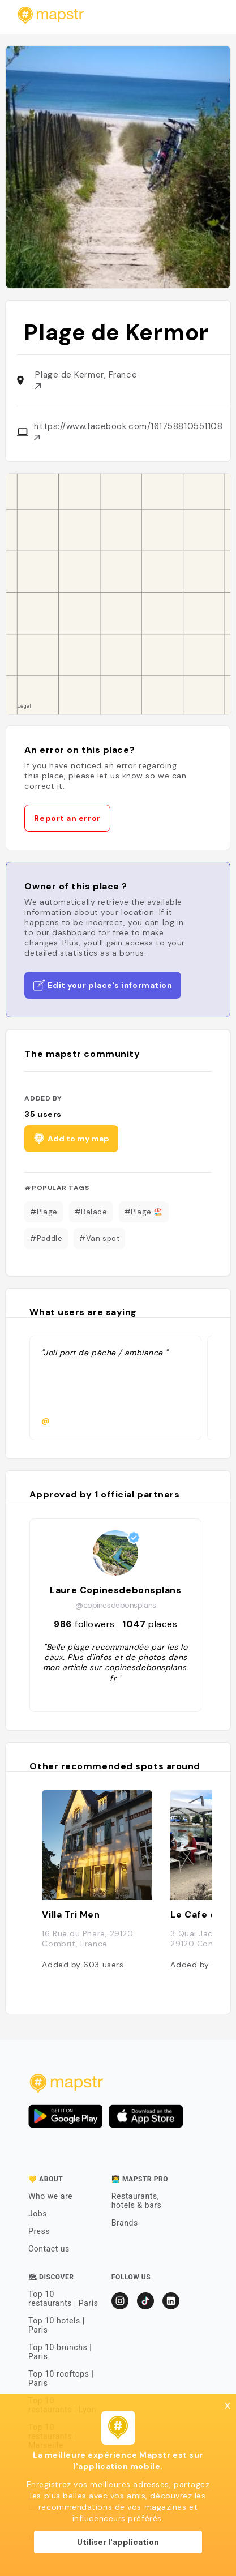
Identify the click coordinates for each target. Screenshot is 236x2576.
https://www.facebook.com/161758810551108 (128, 430)
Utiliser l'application (118, 2542)
